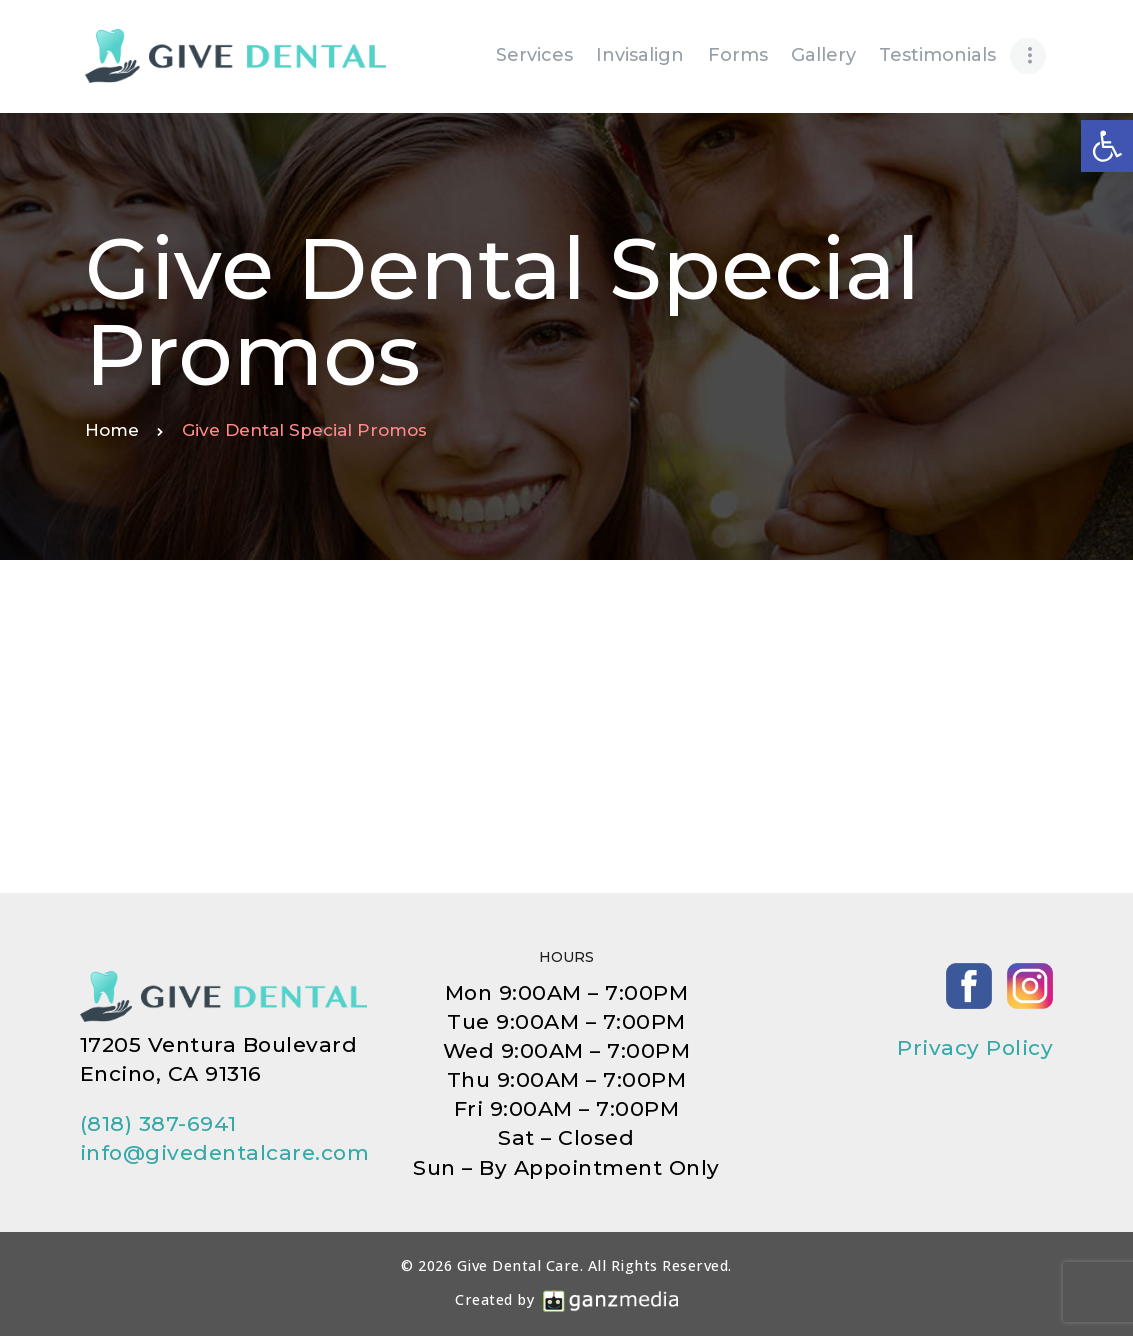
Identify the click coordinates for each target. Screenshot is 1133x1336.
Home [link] (112, 430)
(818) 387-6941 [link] (158, 1123)
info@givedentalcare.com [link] (225, 1152)
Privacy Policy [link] (975, 1047)
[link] (1107, 146)
